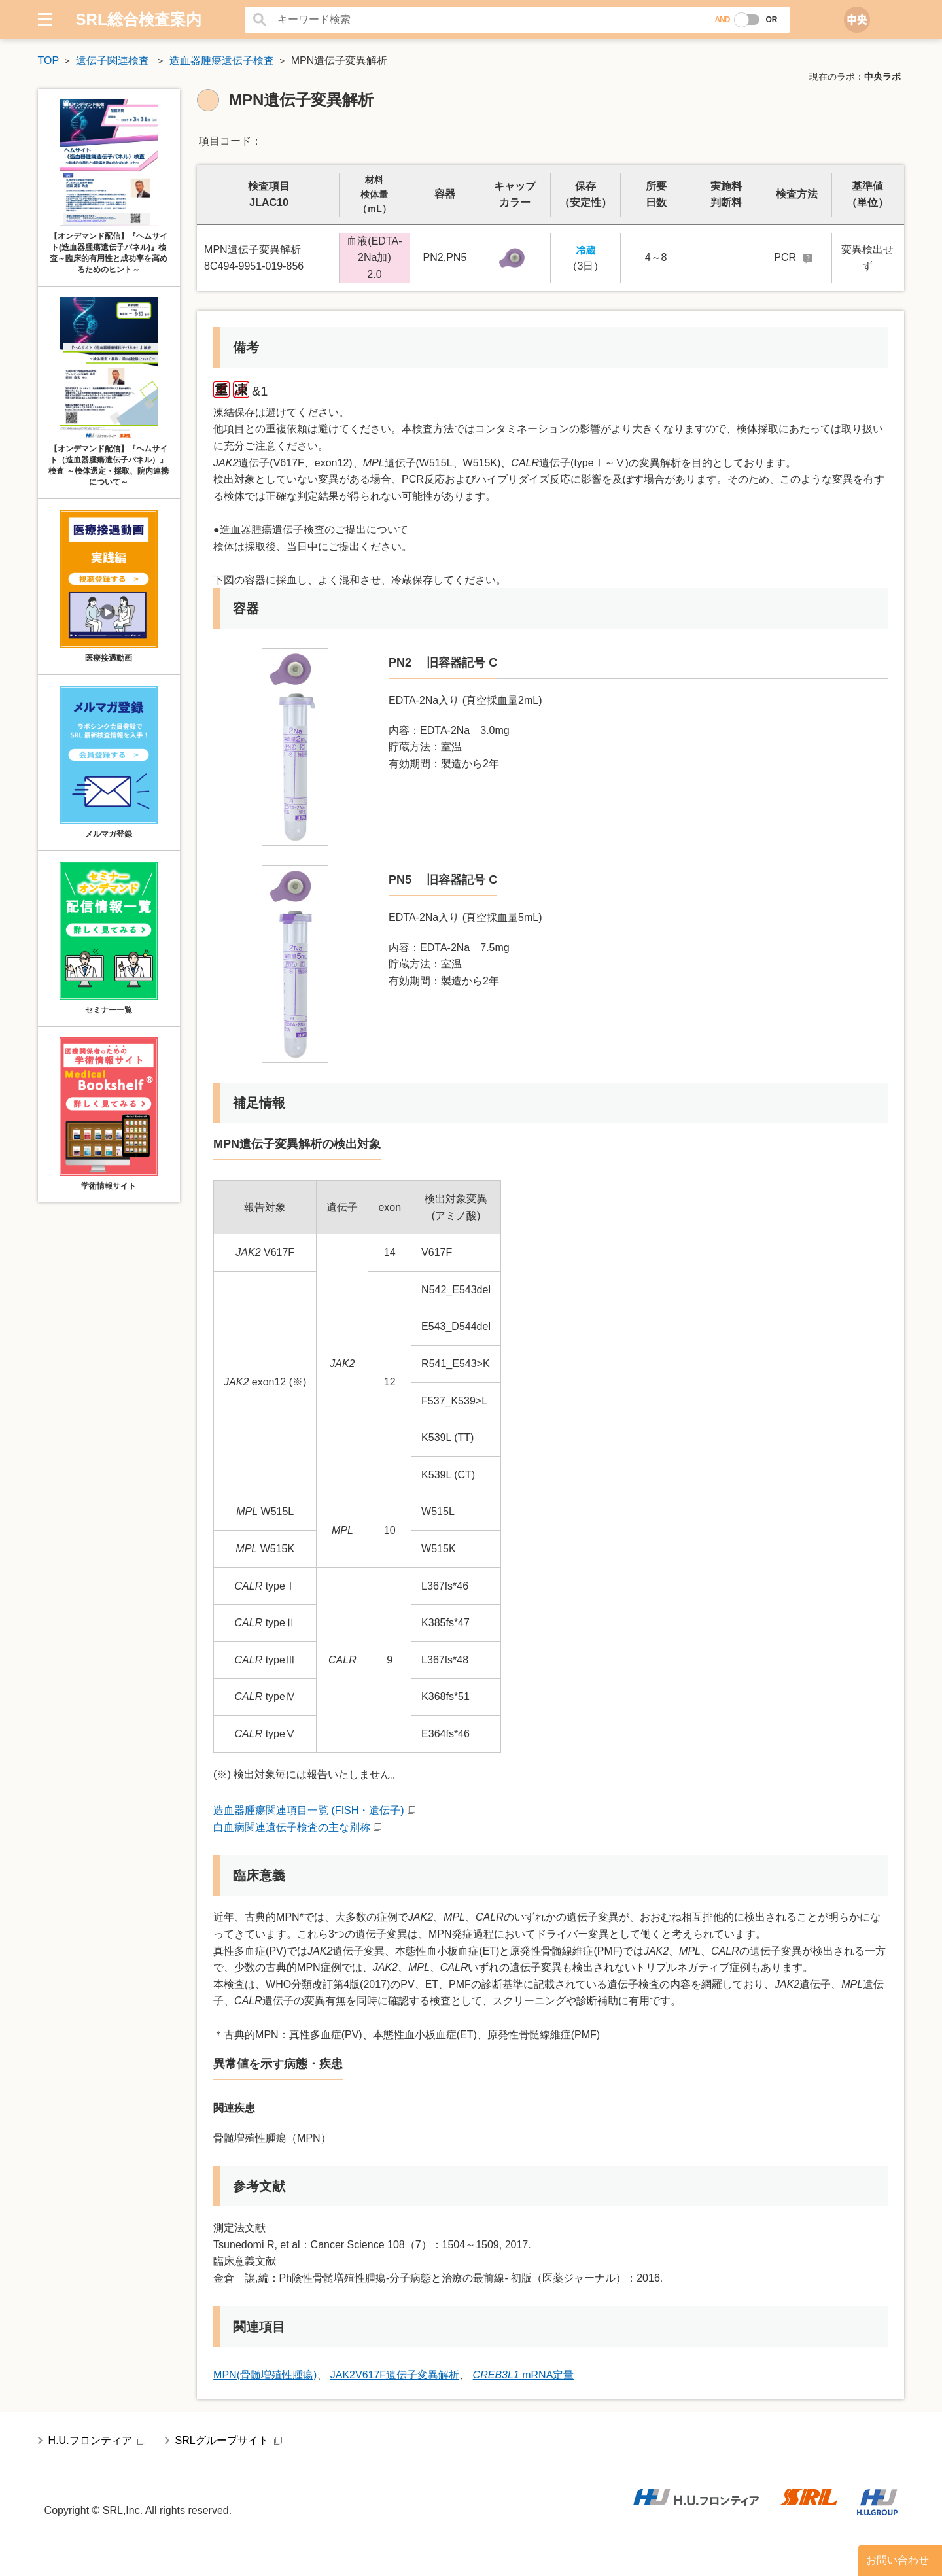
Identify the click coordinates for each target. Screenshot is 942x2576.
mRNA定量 (523, 2374)
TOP (49, 60)
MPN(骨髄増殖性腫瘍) (265, 2374)
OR (771, 19)
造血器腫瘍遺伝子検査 (221, 60)
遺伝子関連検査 (112, 60)
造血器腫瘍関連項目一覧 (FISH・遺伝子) (308, 1810)
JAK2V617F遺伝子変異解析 (394, 2374)
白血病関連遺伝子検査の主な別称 (291, 1827)
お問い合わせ (897, 2560)
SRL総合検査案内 (138, 19)
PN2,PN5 (445, 257)
